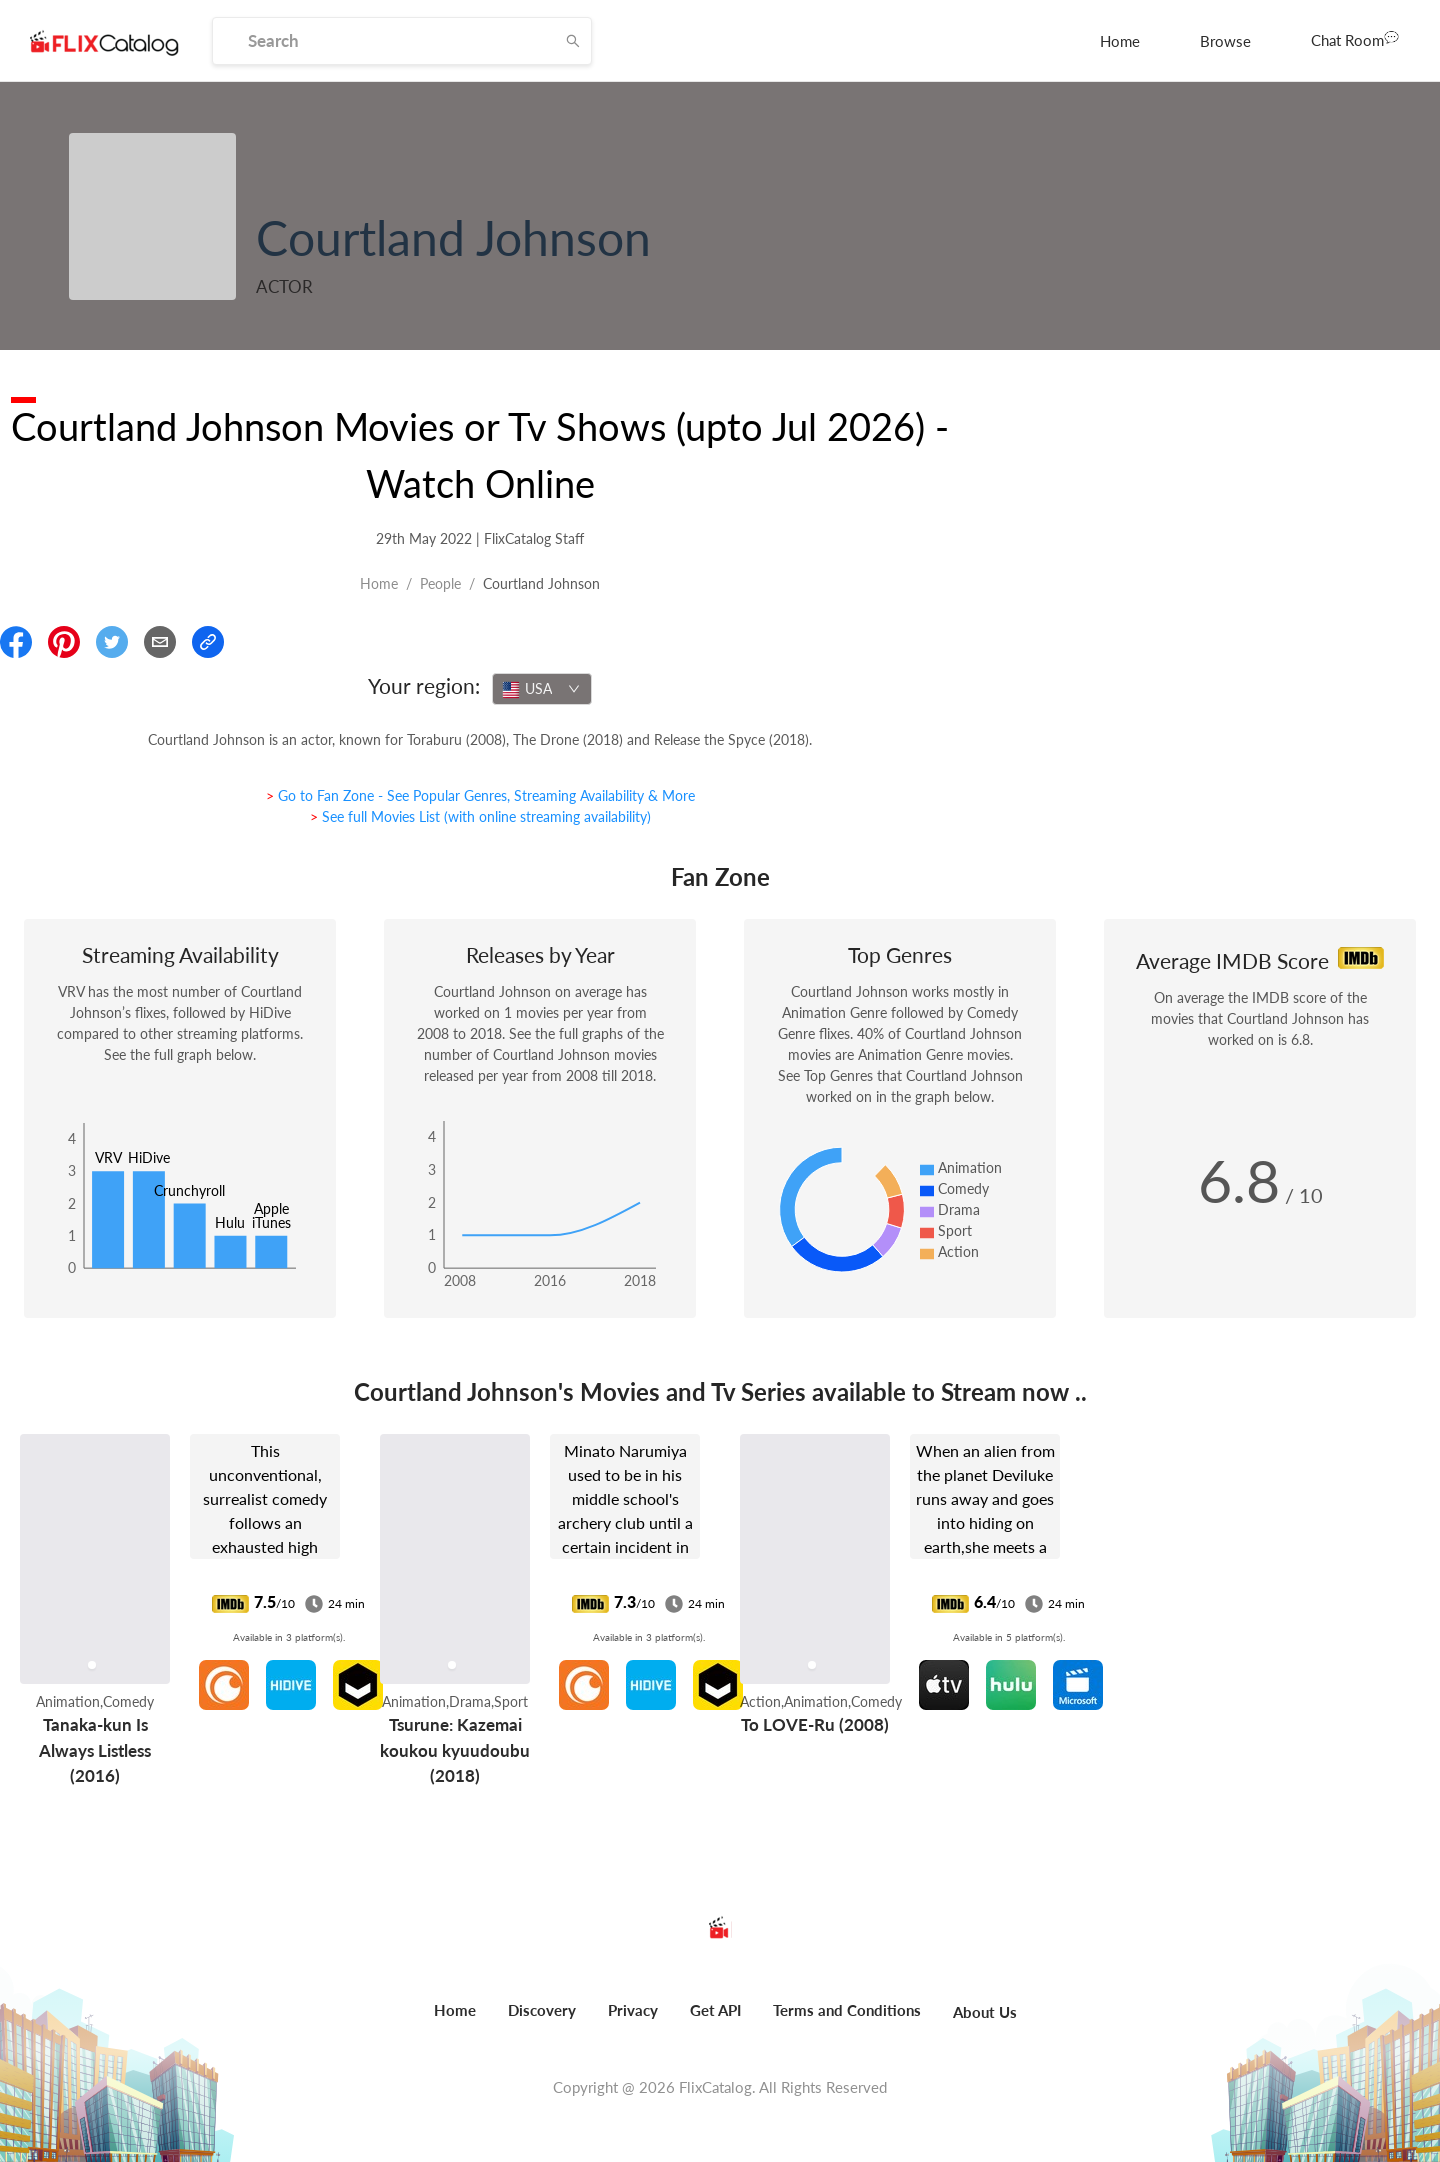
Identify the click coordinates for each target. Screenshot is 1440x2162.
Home (1120, 41)
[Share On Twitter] (112, 642)
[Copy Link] (208, 642)
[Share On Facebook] (16, 642)
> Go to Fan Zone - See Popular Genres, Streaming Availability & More (480, 795)
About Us (985, 2012)
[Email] (160, 642)
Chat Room (1355, 39)
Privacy (633, 2010)
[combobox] (542, 689)
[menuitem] (1120, 41)
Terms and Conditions (847, 2010)
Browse (1225, 41)
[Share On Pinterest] (64, 642)
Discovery (542, 2010)
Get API (715, 2010)
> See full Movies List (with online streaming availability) (480, 816)
